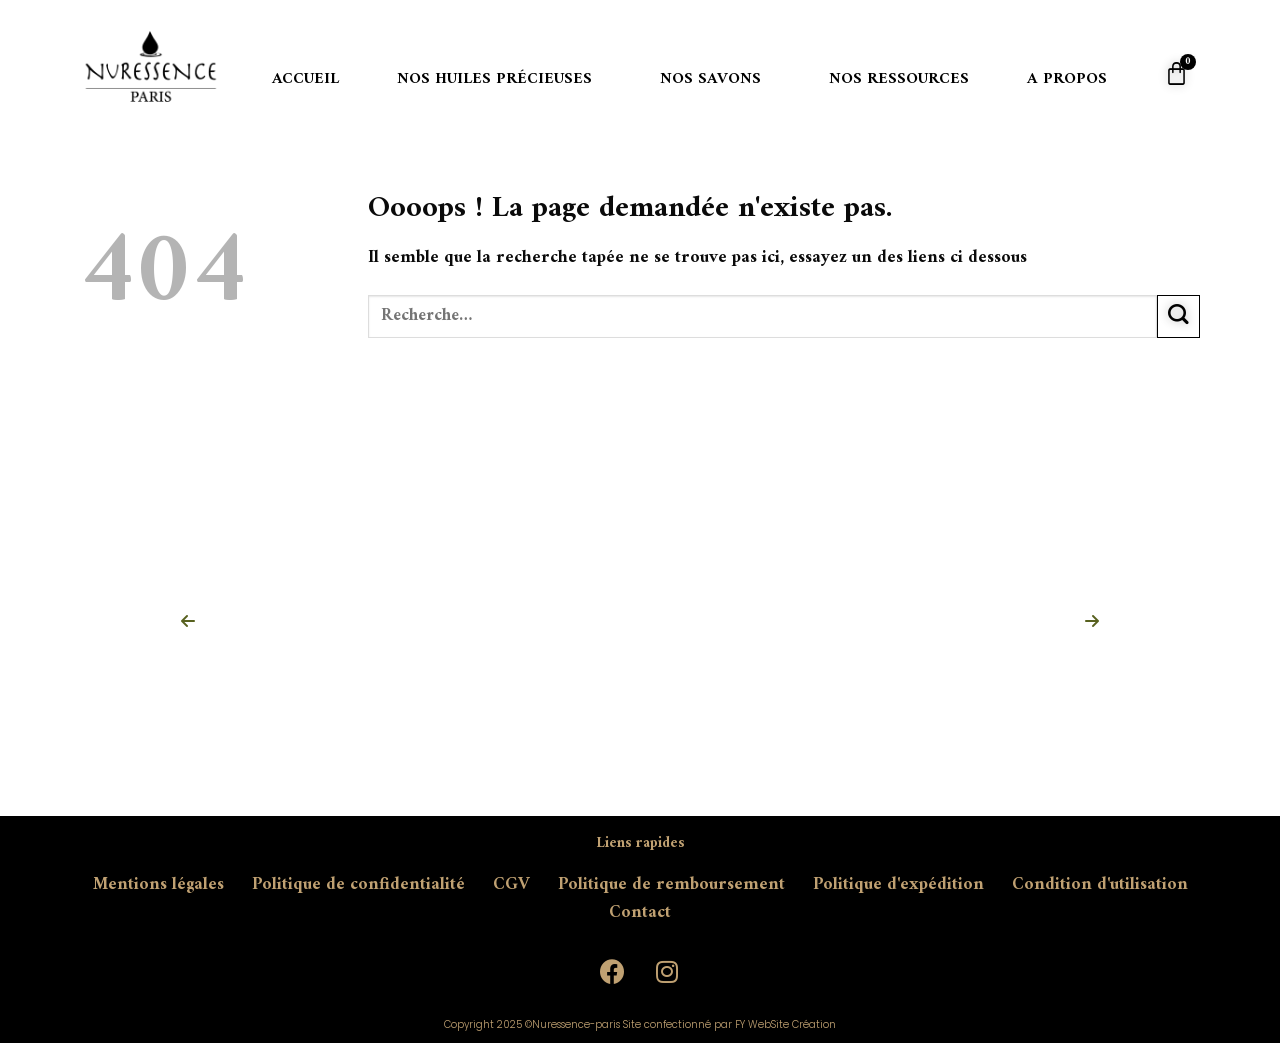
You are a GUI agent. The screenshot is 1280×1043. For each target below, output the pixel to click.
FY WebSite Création (785, 1024)
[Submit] (1178, 316)
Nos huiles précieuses (494, 79)
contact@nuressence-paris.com (259, 954)
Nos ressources (899, 79)
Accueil (305, 79)
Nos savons (710, 79)
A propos (1067, 79)
